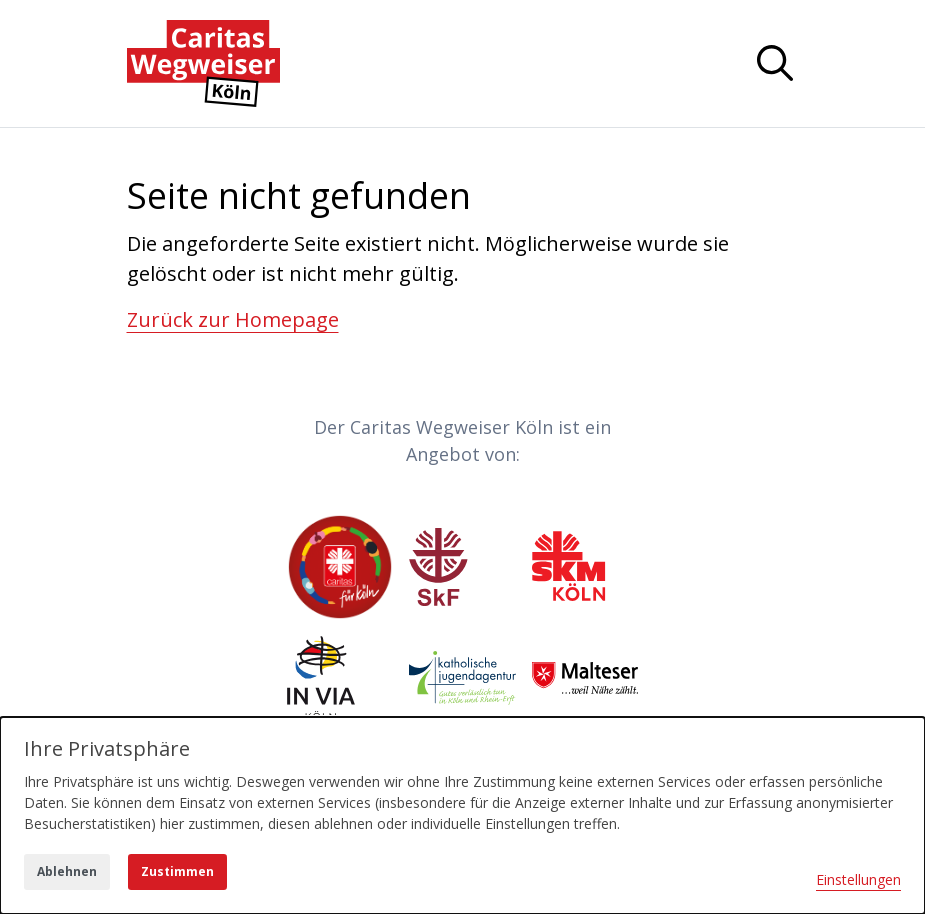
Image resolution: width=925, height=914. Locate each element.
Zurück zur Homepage (233, 319)
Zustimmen (177, 871)
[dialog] (462, 815)
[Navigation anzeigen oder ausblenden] (775, 63)
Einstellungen (858, 879)
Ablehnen (67, 871)
